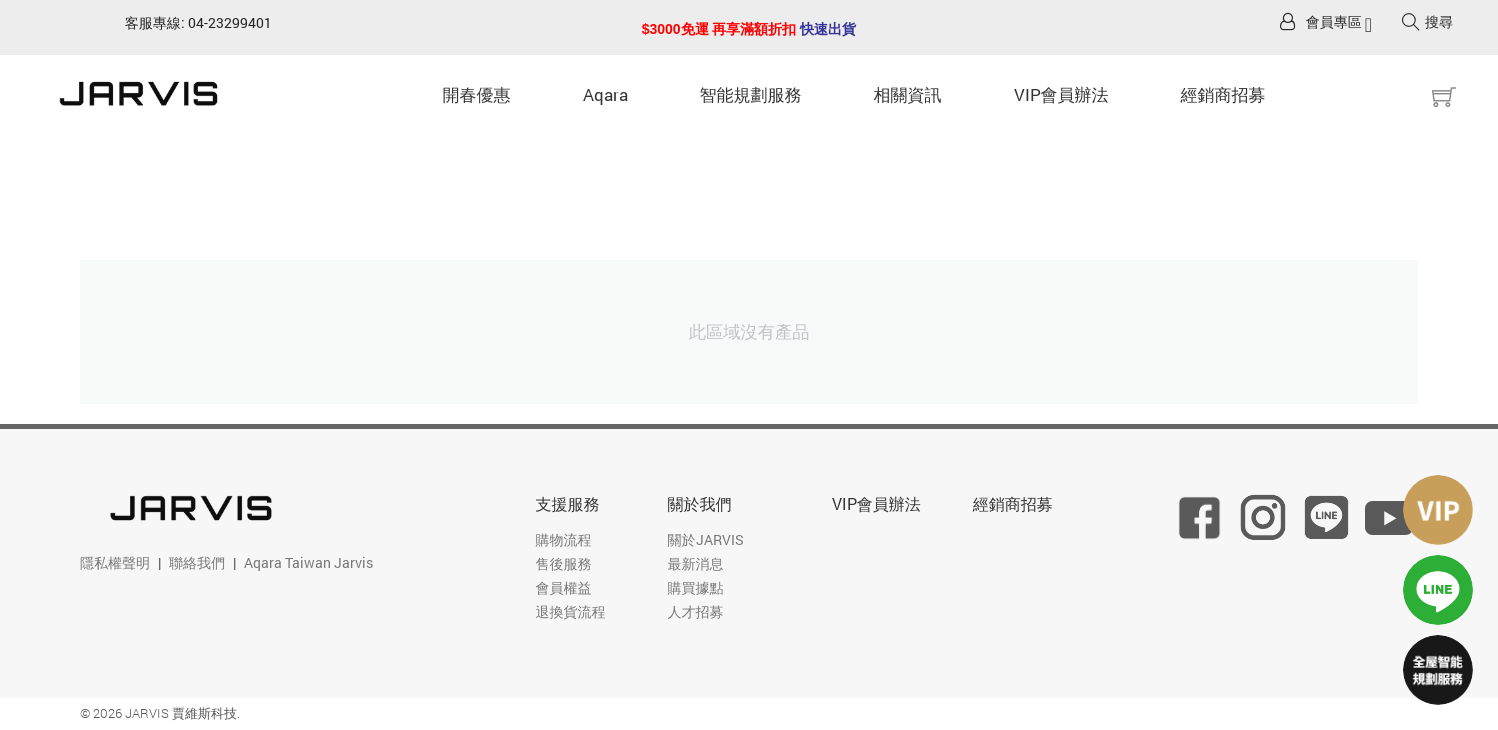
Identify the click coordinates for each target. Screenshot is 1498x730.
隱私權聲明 (115, 562)
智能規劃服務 (751, 94)
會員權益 (564, 587)
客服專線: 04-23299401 (198, 22)
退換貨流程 (571, 611)
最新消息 (696, 563)
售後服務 (564, 563)
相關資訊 (908, 94)
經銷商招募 (1223, 94)
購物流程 (564, 539)
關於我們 (700, 503)
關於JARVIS (706, 539)
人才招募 (696, 611)
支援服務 (568, 503)
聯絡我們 (197, 562)
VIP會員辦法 (1061, 94)
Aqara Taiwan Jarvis (308, 562)
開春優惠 (477, 94)
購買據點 (696, 587)
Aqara (605, 94)
